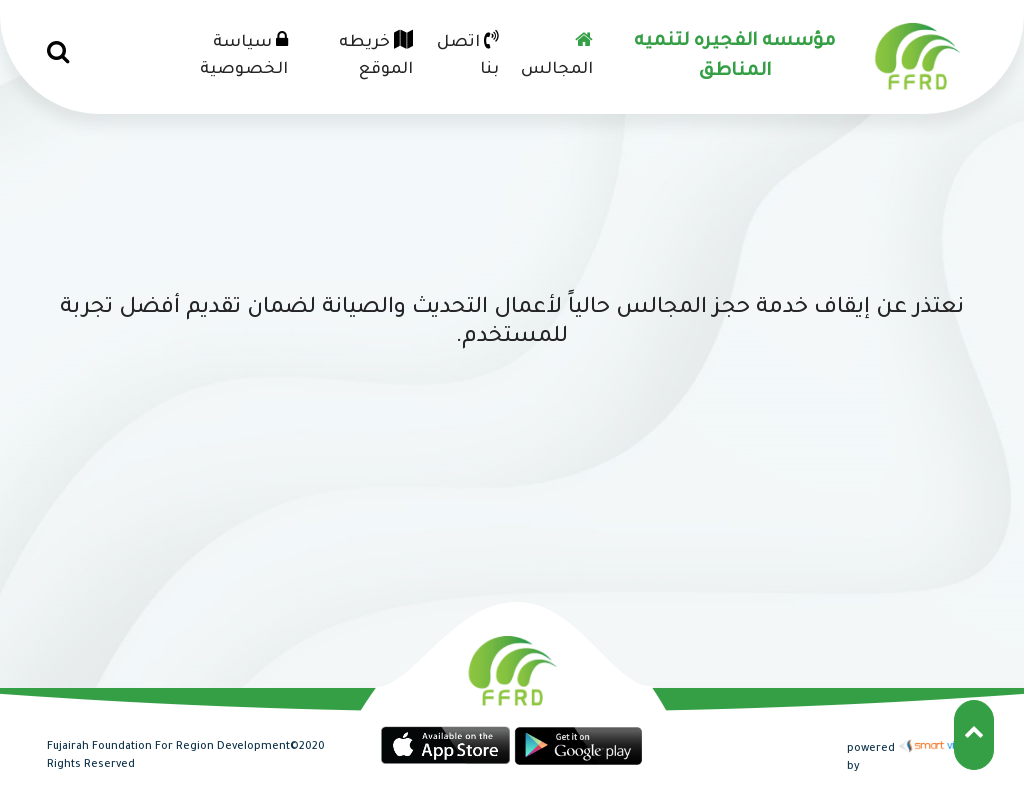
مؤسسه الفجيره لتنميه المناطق (735, 57)
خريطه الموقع (376, 54)
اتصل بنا (468, 54)
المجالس (557, 54)
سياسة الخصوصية (244, 54)
